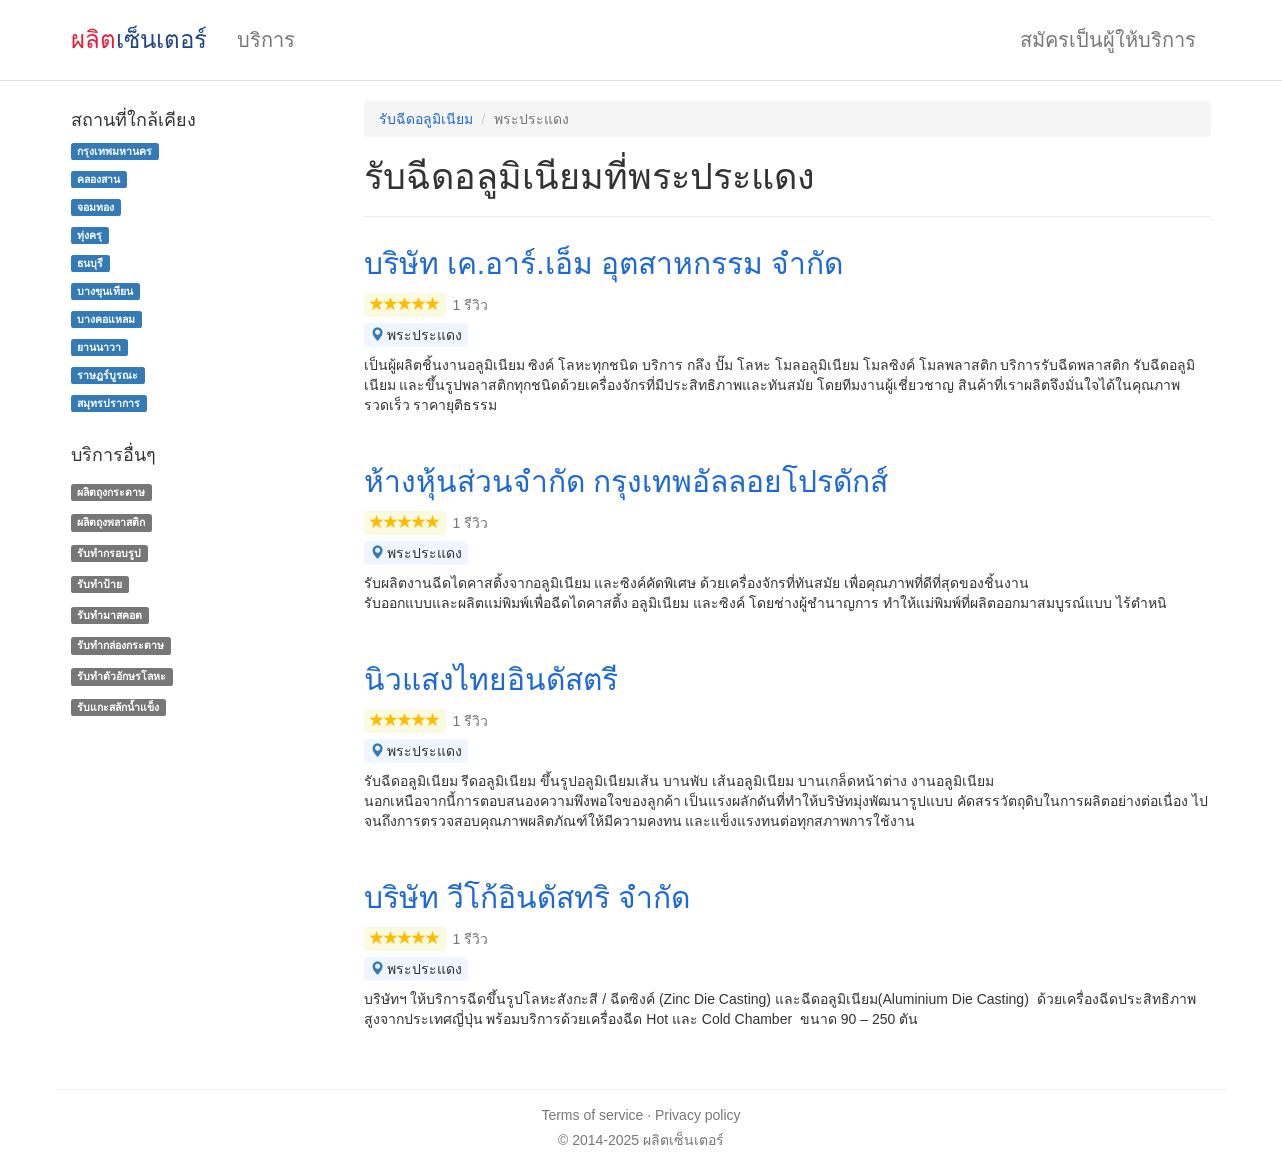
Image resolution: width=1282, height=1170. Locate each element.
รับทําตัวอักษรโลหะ (121, 676)
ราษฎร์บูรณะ (107, 375)
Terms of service (592, 1115)
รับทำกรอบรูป (109, 553)
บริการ (266, 40)
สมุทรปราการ (108, 403)
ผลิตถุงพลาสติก (111, 522)
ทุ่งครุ (89, 235)
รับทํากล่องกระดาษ (120, 646)
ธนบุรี (90, 263)
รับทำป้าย (99, 584)
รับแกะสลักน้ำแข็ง (118, 707)
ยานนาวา (99, 347)
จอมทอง (95, 207)
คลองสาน (98, 179)
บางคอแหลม (106, 319)
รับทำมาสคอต (109, 615)
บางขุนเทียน (105, 291)
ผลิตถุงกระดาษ (111, 492)
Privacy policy (698, 1115)
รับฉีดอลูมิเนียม (426, 119)
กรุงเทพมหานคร (114, 151)
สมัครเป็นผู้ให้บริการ (1108, 40)
